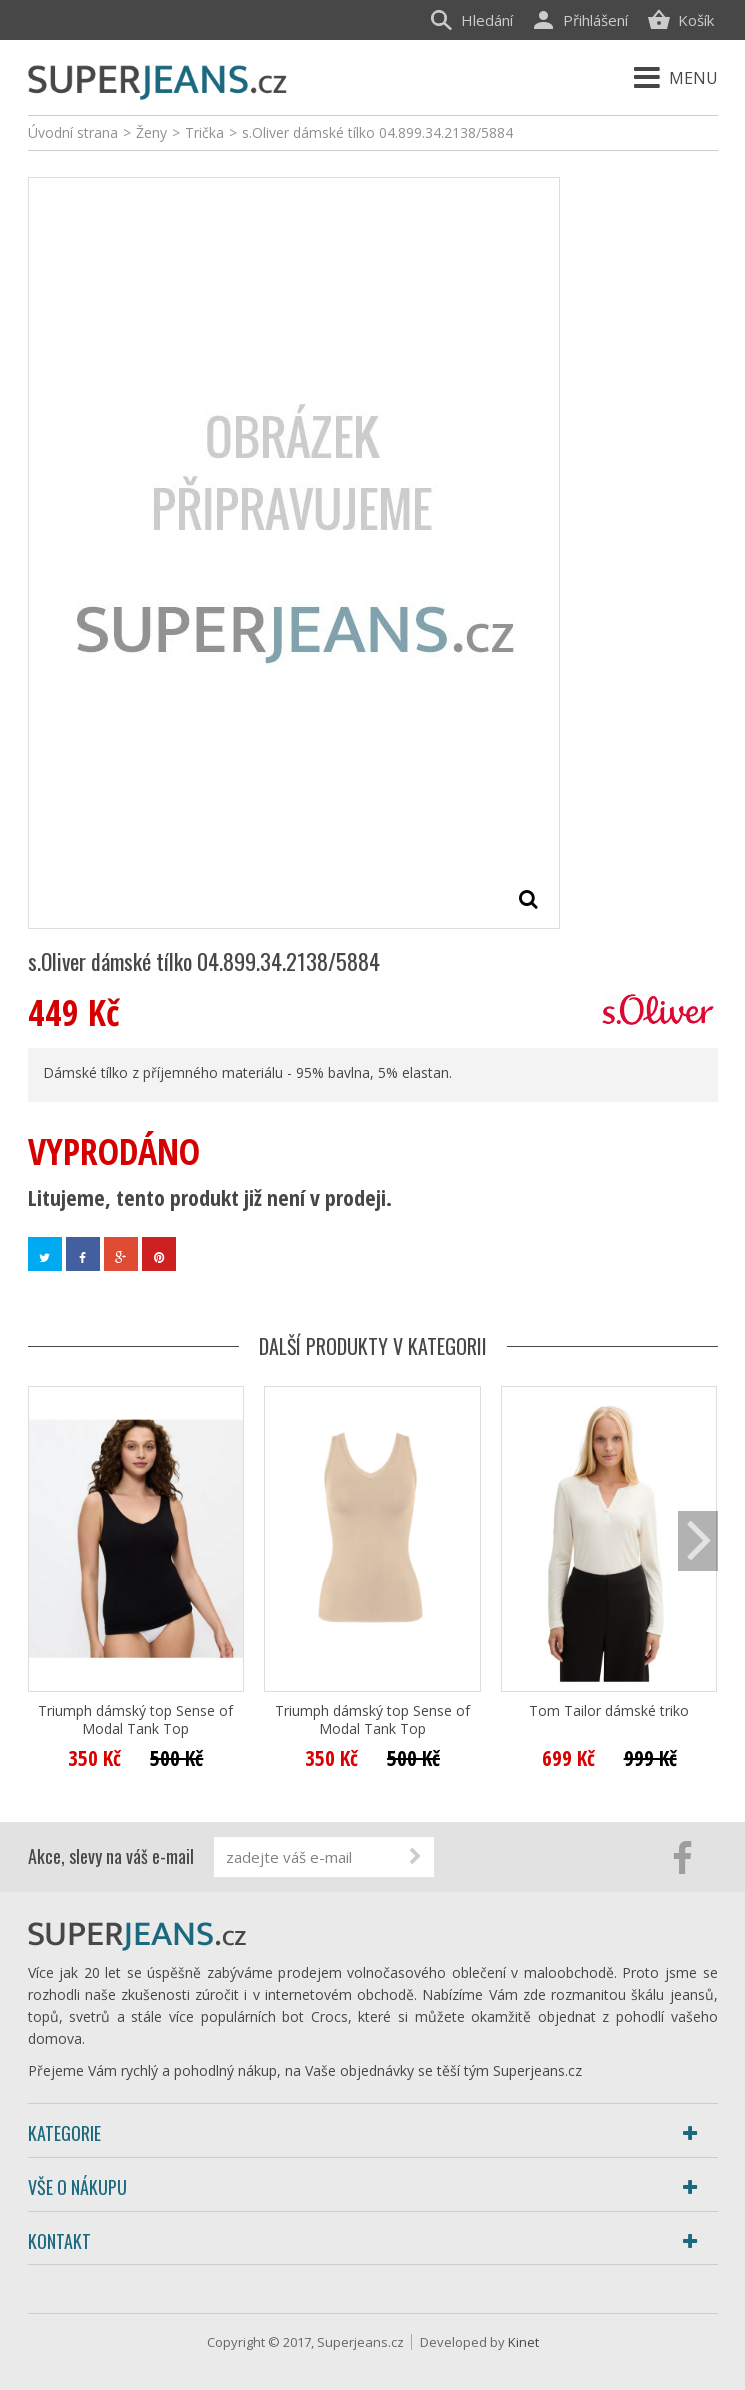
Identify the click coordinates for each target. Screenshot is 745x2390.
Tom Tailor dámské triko (609, 1711)
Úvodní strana (73, 132)
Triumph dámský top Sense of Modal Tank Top (135, 1720)
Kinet (523, 2342)
